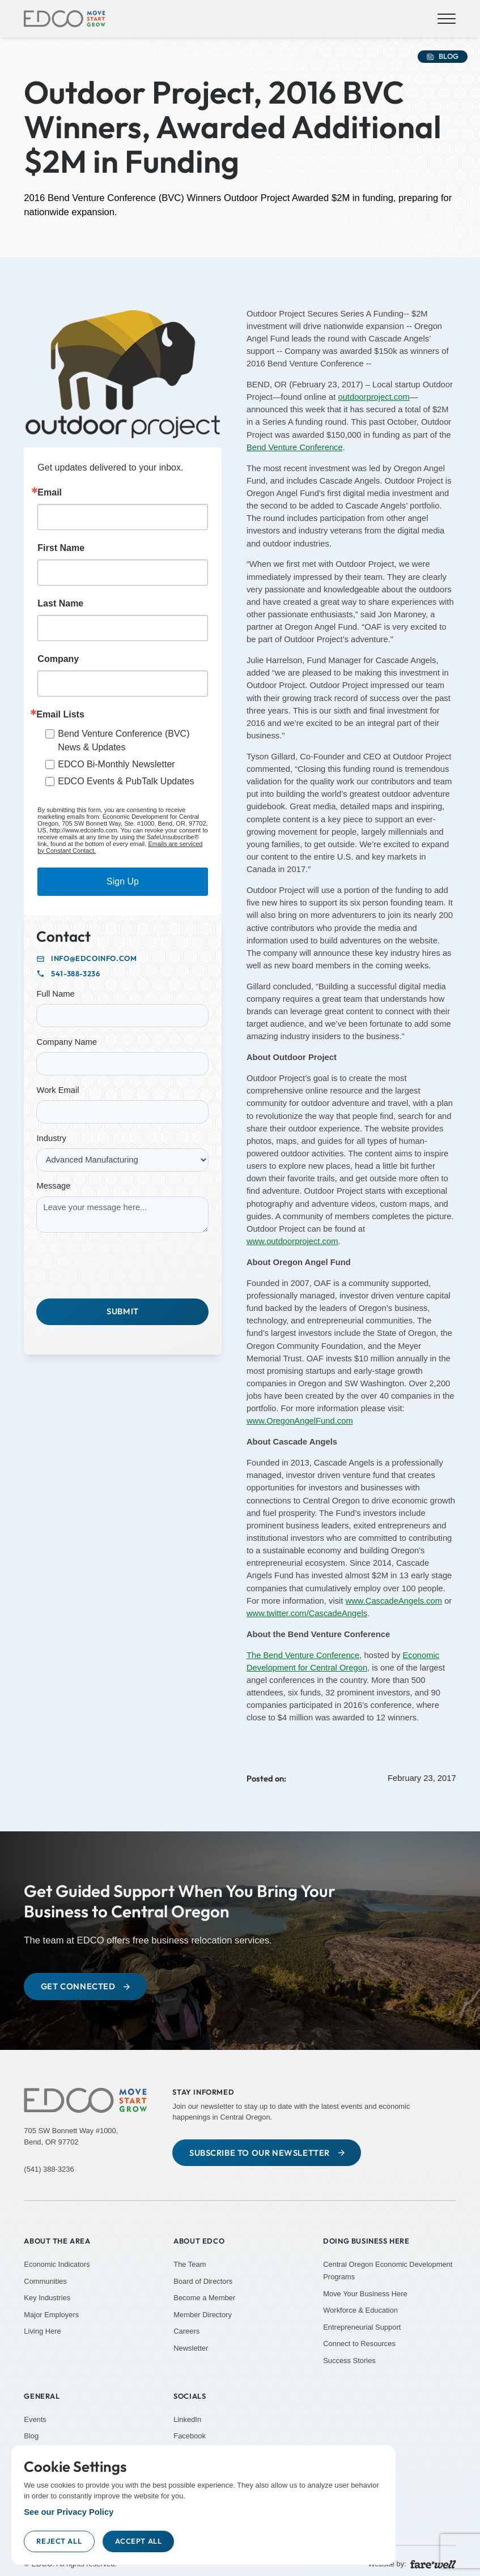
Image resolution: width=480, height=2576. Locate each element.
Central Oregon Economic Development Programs (387, 2270)
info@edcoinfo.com (94, 958)
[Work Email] (122, 1111)
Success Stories (349, 2360)
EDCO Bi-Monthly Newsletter (116, 764)
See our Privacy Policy (68, 2512)
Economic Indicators (57, 2264)
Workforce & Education (360, 2310)
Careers (186, 2331)
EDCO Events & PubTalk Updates (126, 781)
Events (35, 2419)
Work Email (57, 1090)
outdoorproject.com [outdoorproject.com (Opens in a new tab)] (373, 396)
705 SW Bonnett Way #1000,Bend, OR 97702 (71, 2136)
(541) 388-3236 (49, 2169)
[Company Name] (122, 1063)
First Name (60, 548)
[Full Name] (122, 1015)
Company (58, 659)
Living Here (42, 2331)
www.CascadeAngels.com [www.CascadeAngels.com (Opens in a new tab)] (394, 1600)
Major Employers (51, 2314)
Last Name (60, 603)
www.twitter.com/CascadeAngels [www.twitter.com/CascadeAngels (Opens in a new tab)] (307, 1613)
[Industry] (122, 1160)
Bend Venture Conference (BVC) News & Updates (123, 740)
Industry (51, 1138)
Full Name (55, 993)
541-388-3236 (75, 973)
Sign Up (123, 881)
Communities (45, 2281)
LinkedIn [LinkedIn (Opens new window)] (187, 2419)
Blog (31, 2436)
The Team (189, 2264)
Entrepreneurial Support (362, 2327)
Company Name (66, 1041)
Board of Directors (202, 2281)
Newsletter (190, 2348)
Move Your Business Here (365, 2293)
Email (49, 492)
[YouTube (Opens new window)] (389, 2394)
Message (53, 1185)
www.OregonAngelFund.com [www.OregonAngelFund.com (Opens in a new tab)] (300, 1420)
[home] (64, 18)
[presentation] (122, 1263)
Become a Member (204, 2297)
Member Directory (202, 2314)
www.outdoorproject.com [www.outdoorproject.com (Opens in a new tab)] (292, 1241)
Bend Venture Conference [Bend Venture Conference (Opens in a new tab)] (295, 447)
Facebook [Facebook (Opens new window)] (189, 2436)
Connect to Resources (359, 2344)
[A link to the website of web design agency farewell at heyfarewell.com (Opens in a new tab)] (433, 2564)
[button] (444, 18)
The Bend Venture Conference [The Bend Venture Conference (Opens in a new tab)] (303, 1655)
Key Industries (47, 2297)
